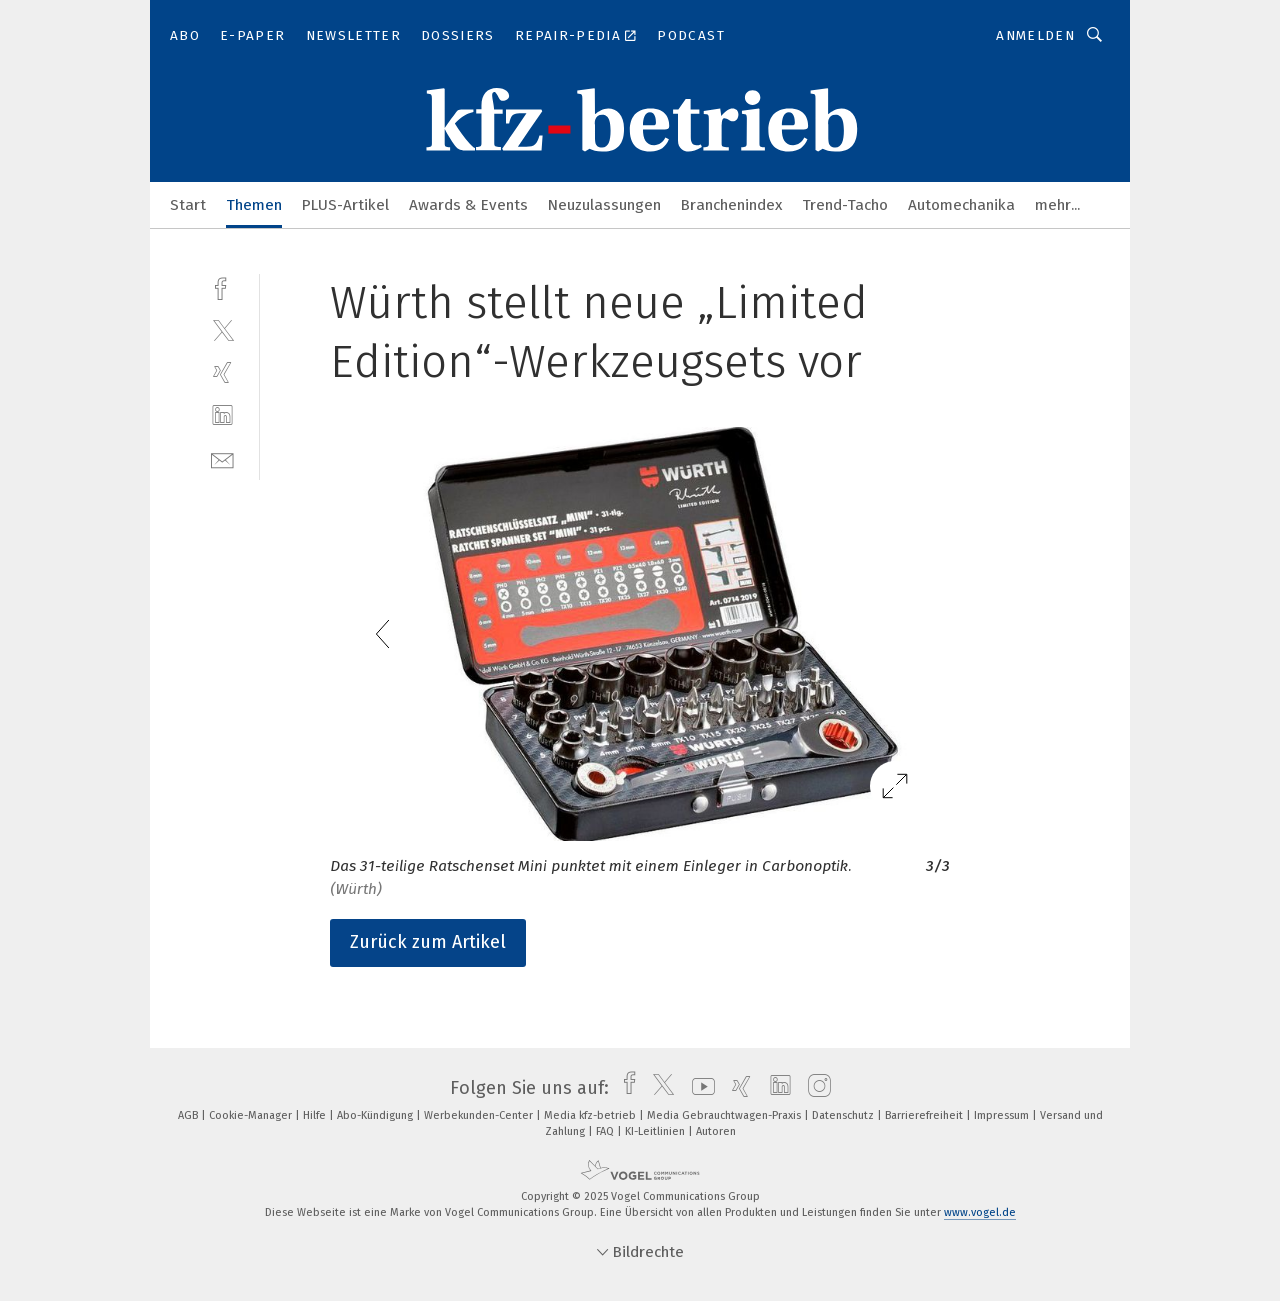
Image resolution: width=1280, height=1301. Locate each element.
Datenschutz (844, 1115)
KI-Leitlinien (656, 1131)
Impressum (1003, 1115)
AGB (189, 1115)
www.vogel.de (980, 1212)
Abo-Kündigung (376, 1115)
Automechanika (961, 205)
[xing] (222, 372)
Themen (254, 205)
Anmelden (1035, 35)
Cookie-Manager (252, 1115)
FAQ (606, 1131)
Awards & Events (468, 205)
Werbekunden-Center (480, 1115)
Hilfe (316, 1115)
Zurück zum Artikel (428, 942)
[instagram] (814, 1088)
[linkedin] (222, 415)
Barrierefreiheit (925, 1115)
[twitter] (222, 329)
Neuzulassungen (604, 205)
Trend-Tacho (845, 205)
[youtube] (698, 1088)
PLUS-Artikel (345, 205)
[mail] (222, 458)
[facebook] (222, 286)
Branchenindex (731, 205)
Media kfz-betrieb (591, 1115)
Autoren (716, 1131)
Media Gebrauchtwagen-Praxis (725, 1115)
